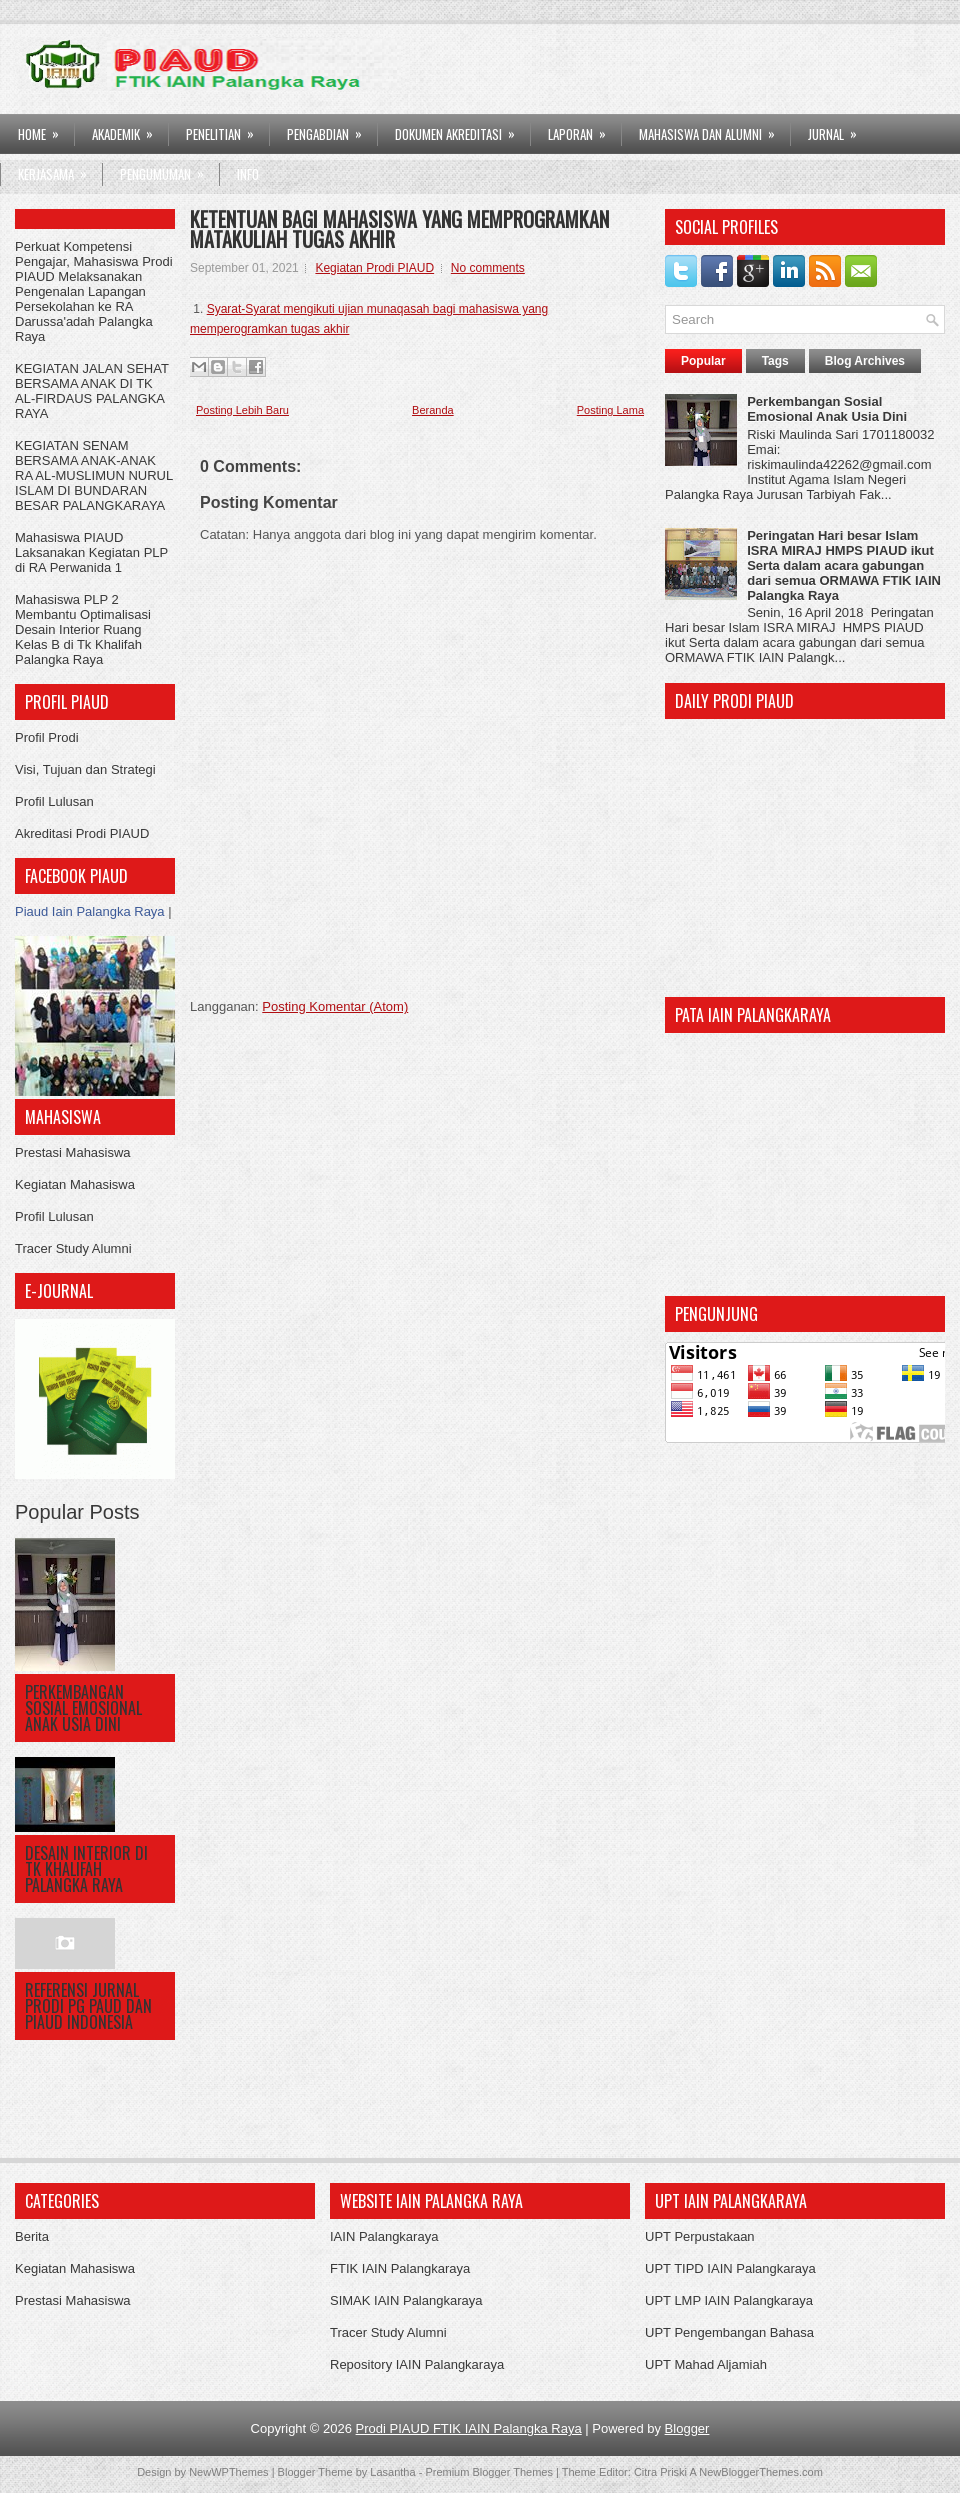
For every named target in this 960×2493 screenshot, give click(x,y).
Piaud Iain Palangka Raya (90, 911)
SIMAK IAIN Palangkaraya (406, 2300)
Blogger (687, 2428)
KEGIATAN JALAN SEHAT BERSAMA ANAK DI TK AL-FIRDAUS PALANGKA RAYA (92, 391)
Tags (775, 361)
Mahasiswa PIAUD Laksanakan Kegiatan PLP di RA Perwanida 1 (91, 552)
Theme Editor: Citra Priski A (629, 2472)
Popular (703, 361)
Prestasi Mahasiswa (73, 1152)
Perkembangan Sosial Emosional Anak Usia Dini (83, 1708)
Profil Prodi (47, 737)
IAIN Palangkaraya (384, 2236)
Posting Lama (610, 410)
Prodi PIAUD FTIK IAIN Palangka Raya (469, 2428)
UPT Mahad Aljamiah (706, 2364)
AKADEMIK (129, 129)
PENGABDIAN (331, 129)
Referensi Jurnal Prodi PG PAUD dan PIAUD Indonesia (88, 2006)
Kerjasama (59, 169)
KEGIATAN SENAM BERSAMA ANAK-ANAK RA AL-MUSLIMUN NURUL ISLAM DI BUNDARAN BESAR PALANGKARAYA (94, 475)
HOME (45, 129)
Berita (32, 2236)
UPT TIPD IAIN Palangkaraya (730, 2268)
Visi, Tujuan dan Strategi (85, 769)
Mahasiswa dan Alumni (713, 129)
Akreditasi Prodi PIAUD (82, 833)
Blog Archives (865, 361)
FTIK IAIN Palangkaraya (400, 2268)
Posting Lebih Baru (242, 410)
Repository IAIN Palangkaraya (417, 2364)
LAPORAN (583, 129)
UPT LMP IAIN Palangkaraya (729, 2300)
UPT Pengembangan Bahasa (729, 2332)
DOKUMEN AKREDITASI (461, 129)
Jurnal (839, 129)
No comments (488, 268)
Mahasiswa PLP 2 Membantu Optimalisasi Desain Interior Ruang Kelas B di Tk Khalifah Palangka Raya (83, 629)
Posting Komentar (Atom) (335, 1006)
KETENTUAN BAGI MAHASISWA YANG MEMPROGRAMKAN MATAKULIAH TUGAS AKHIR (399, 229)
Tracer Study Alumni (73, 1248)
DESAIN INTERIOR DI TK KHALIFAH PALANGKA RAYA (86, 1869)
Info (248, 174)
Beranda (433, 410)
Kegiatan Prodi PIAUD (374, 268)
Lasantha (392, 2472)
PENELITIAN (226, 129)
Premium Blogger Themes (489, 2472)
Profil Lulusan (54, 801)
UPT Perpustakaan (700, 2236)
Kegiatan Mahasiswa (75, 1184)
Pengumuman (168, 169)
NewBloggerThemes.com (761, 2472)
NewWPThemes (228, 2472)
